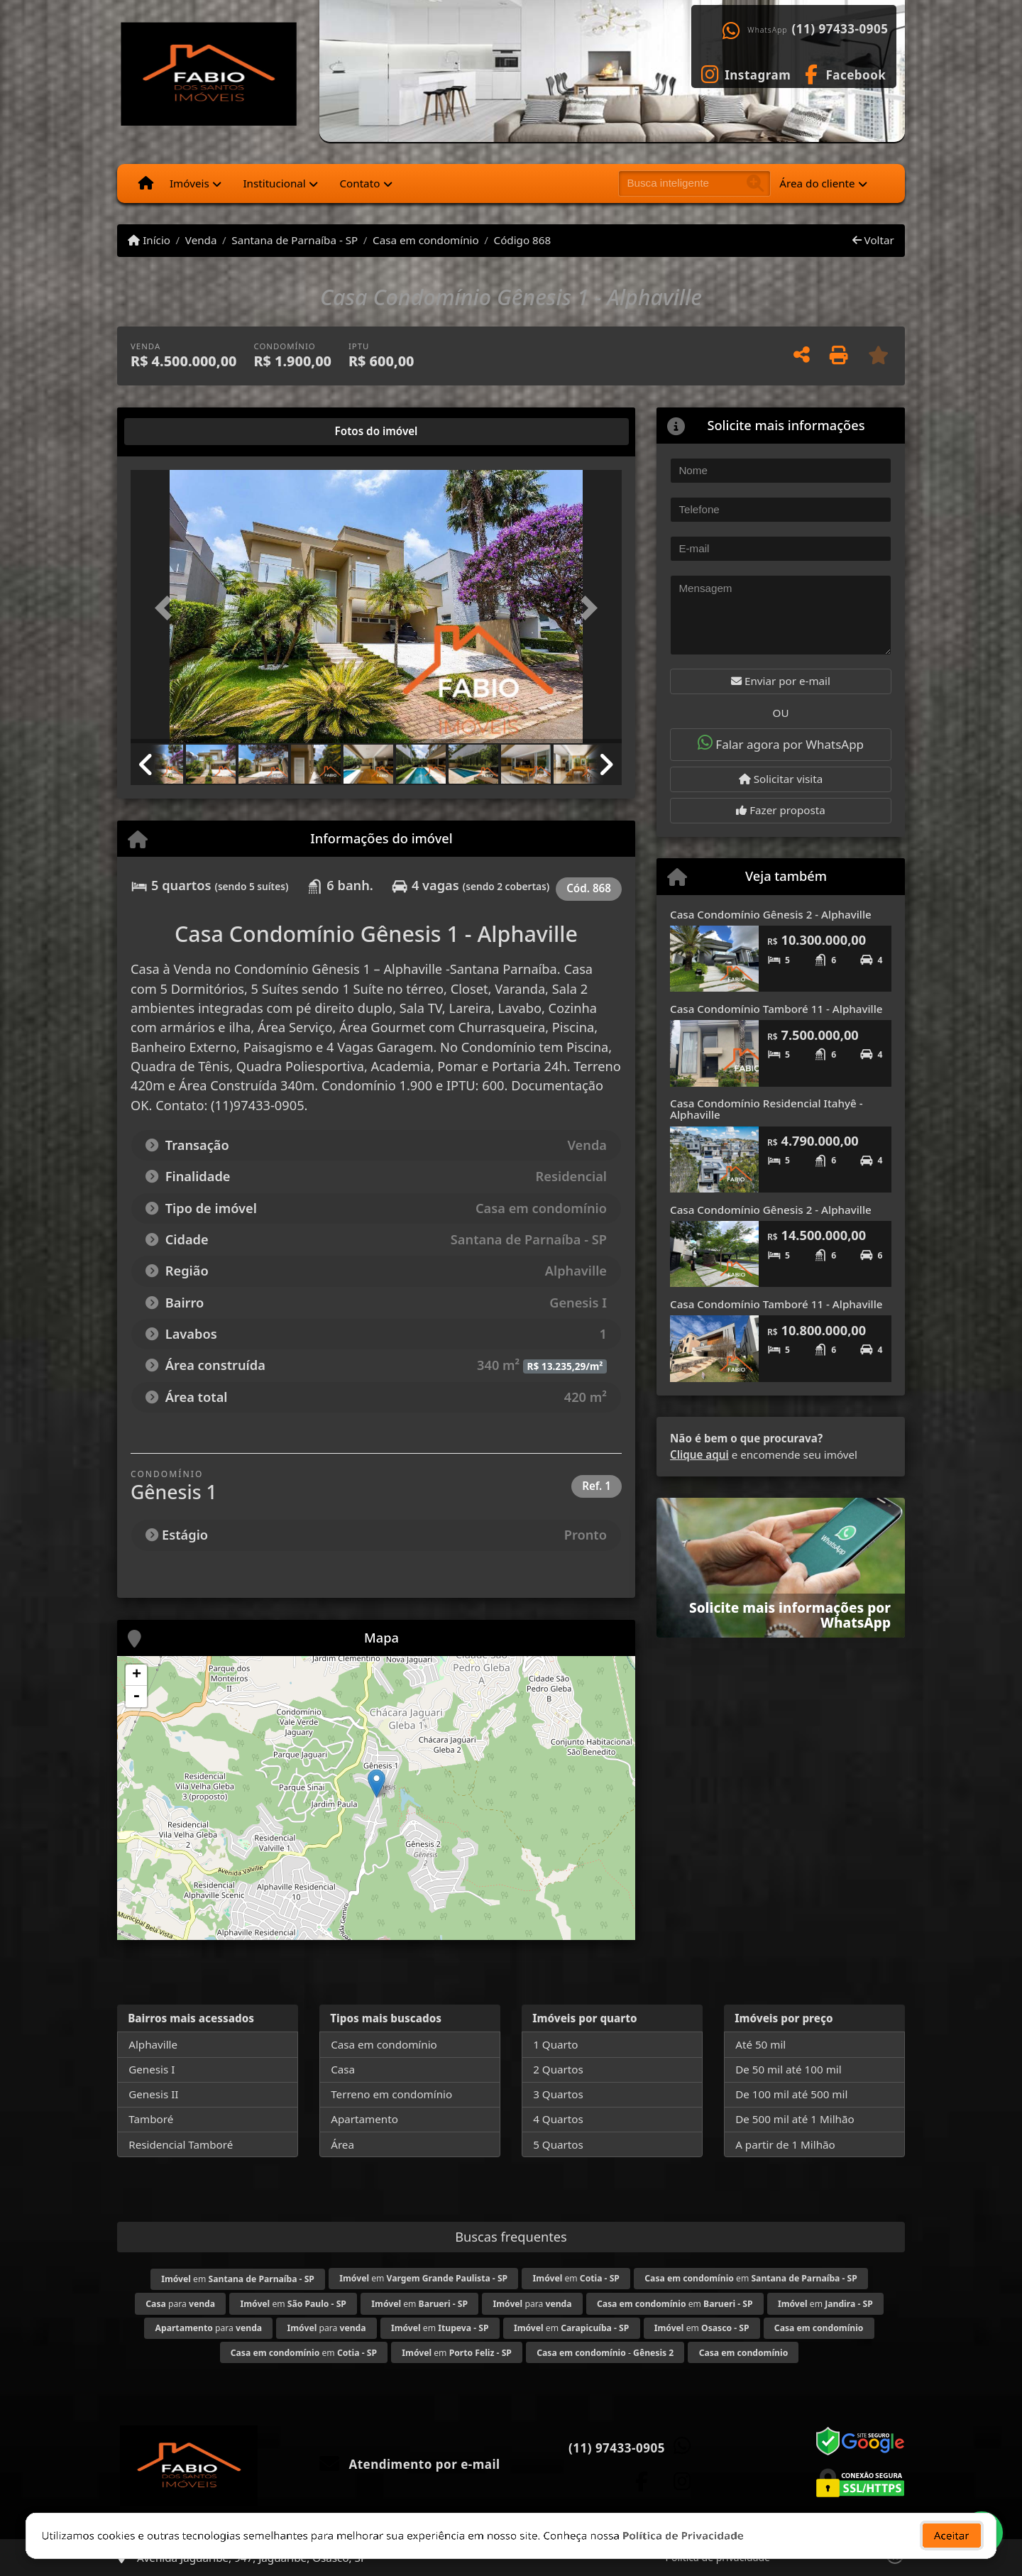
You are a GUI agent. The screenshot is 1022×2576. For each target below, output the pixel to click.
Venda (201, 240)
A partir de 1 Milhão (785, 2144)
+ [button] (136, 1675)
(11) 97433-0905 (840, 29)
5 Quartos (558, 2144)
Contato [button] (359, 183)
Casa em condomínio (426, 240)
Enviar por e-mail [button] (780, 681)
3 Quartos (558, 2094)
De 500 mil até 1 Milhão (794, 2119)
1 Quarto (555, 2044)
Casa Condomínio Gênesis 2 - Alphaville (771, 914)
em (237, 2279)
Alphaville (152, 2044)
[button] (167, 608)
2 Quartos (558, 2069)
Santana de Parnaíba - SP (294, 240)
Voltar (873, 240)
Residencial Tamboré (180, 2144)
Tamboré (150, 2119)
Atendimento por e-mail (409, 2464)
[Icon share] (746, 73)
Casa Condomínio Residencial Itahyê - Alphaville (766, 1109)
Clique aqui (699, 1454)
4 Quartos (558, 2119)
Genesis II (153, 2094)
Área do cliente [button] (817, 183)
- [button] (136, 1696)
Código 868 (522, 240)
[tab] (176, 431)
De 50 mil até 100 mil (788, 2069)
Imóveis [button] (189, 183)
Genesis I (151, 2069)
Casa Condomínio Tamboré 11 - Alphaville (776, 1009)
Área (342, 2144)
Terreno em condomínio (391, 2094)
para (180, 2304)
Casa (343, 2069)
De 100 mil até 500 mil (791, 2094)
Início (149, 240)
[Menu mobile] (145, 183)
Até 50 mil (760, 2044)
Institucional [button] (274, 183)
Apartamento (364, 2119)
